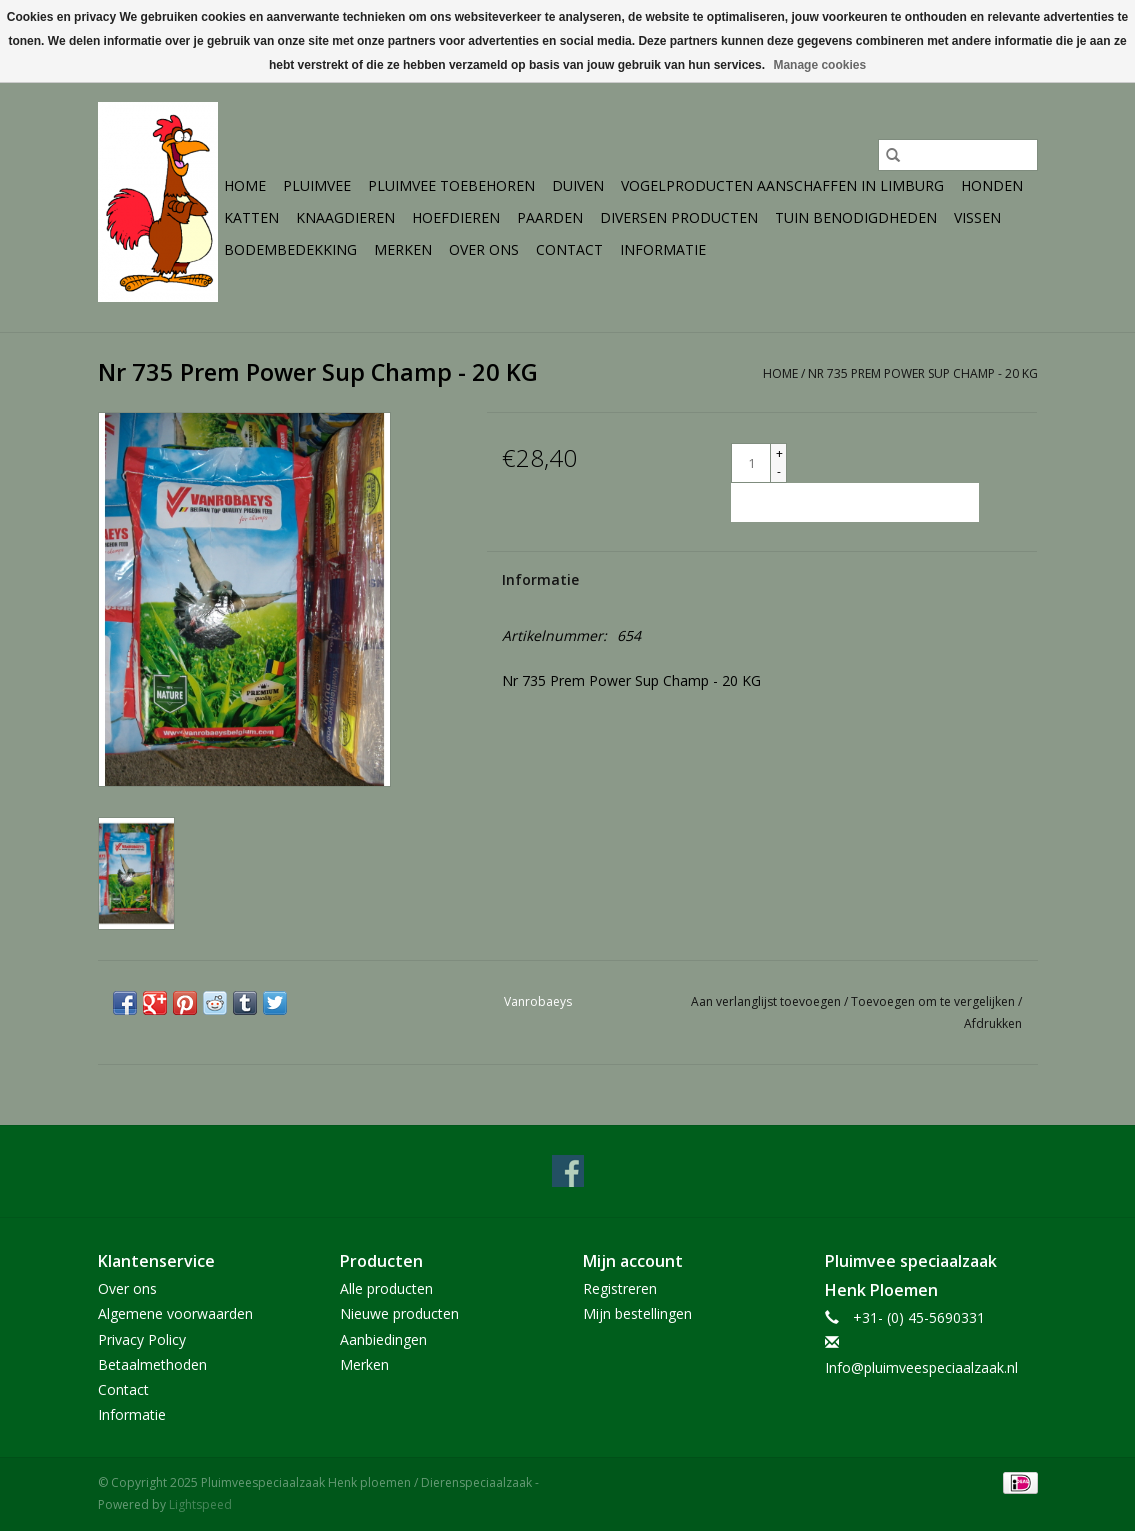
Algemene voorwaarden (175, 1313)
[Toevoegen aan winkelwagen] (855, 502)
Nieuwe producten (399, 1313)
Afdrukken (993, 1023)
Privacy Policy (142, 1339)
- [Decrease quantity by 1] (779, 471)
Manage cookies (819, 65)
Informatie (663, 249)
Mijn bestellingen (637, 1313)
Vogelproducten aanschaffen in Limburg (782, 185)
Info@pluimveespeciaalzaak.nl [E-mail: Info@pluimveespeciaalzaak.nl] (921, 1367)
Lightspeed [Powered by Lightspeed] (200, 1504)
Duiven (578, 185)
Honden (992, 185)
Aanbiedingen (383, 1339)
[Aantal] (751, 463)
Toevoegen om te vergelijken (934, 1001)
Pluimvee (317, 185)
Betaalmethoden (152, 1364)
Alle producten (386, 1288)
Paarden (550, 217)
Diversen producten (679, 217)
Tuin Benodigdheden (856, 217)
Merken (403, 249)
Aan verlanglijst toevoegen (767, 1001)
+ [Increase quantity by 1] (779, 453)
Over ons (484, 249)
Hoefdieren (456, 217)
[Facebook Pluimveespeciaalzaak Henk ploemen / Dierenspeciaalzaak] (568, 1171)
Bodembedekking (290, 249)
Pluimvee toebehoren (451, 185)
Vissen (977, 217)
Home (245, 185)
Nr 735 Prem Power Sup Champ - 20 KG (923, 373)
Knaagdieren (345, 217)
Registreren (620, 1288)
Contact (569, 249)
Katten (251, 217)
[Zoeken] (958, 155)
